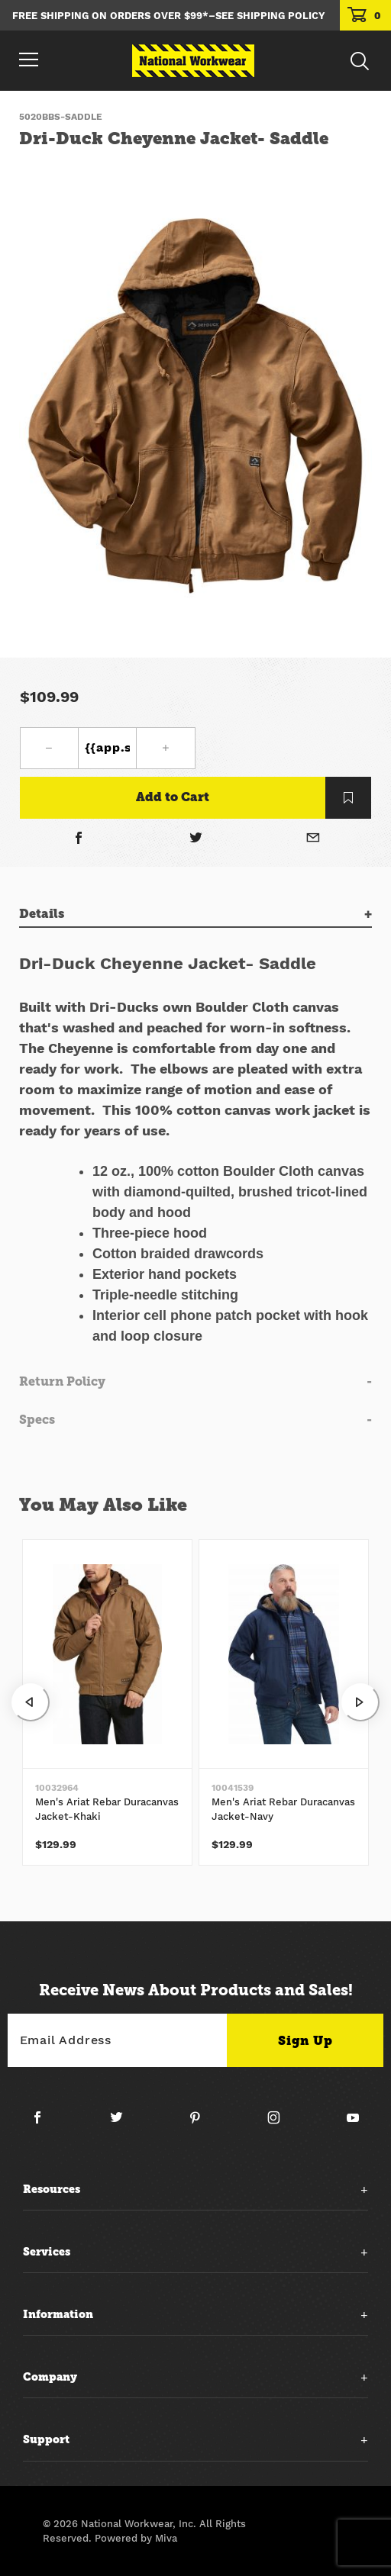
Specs (37, 1419)
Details (41, 913)
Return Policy (62, 1381)
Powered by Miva (136, 2538)
